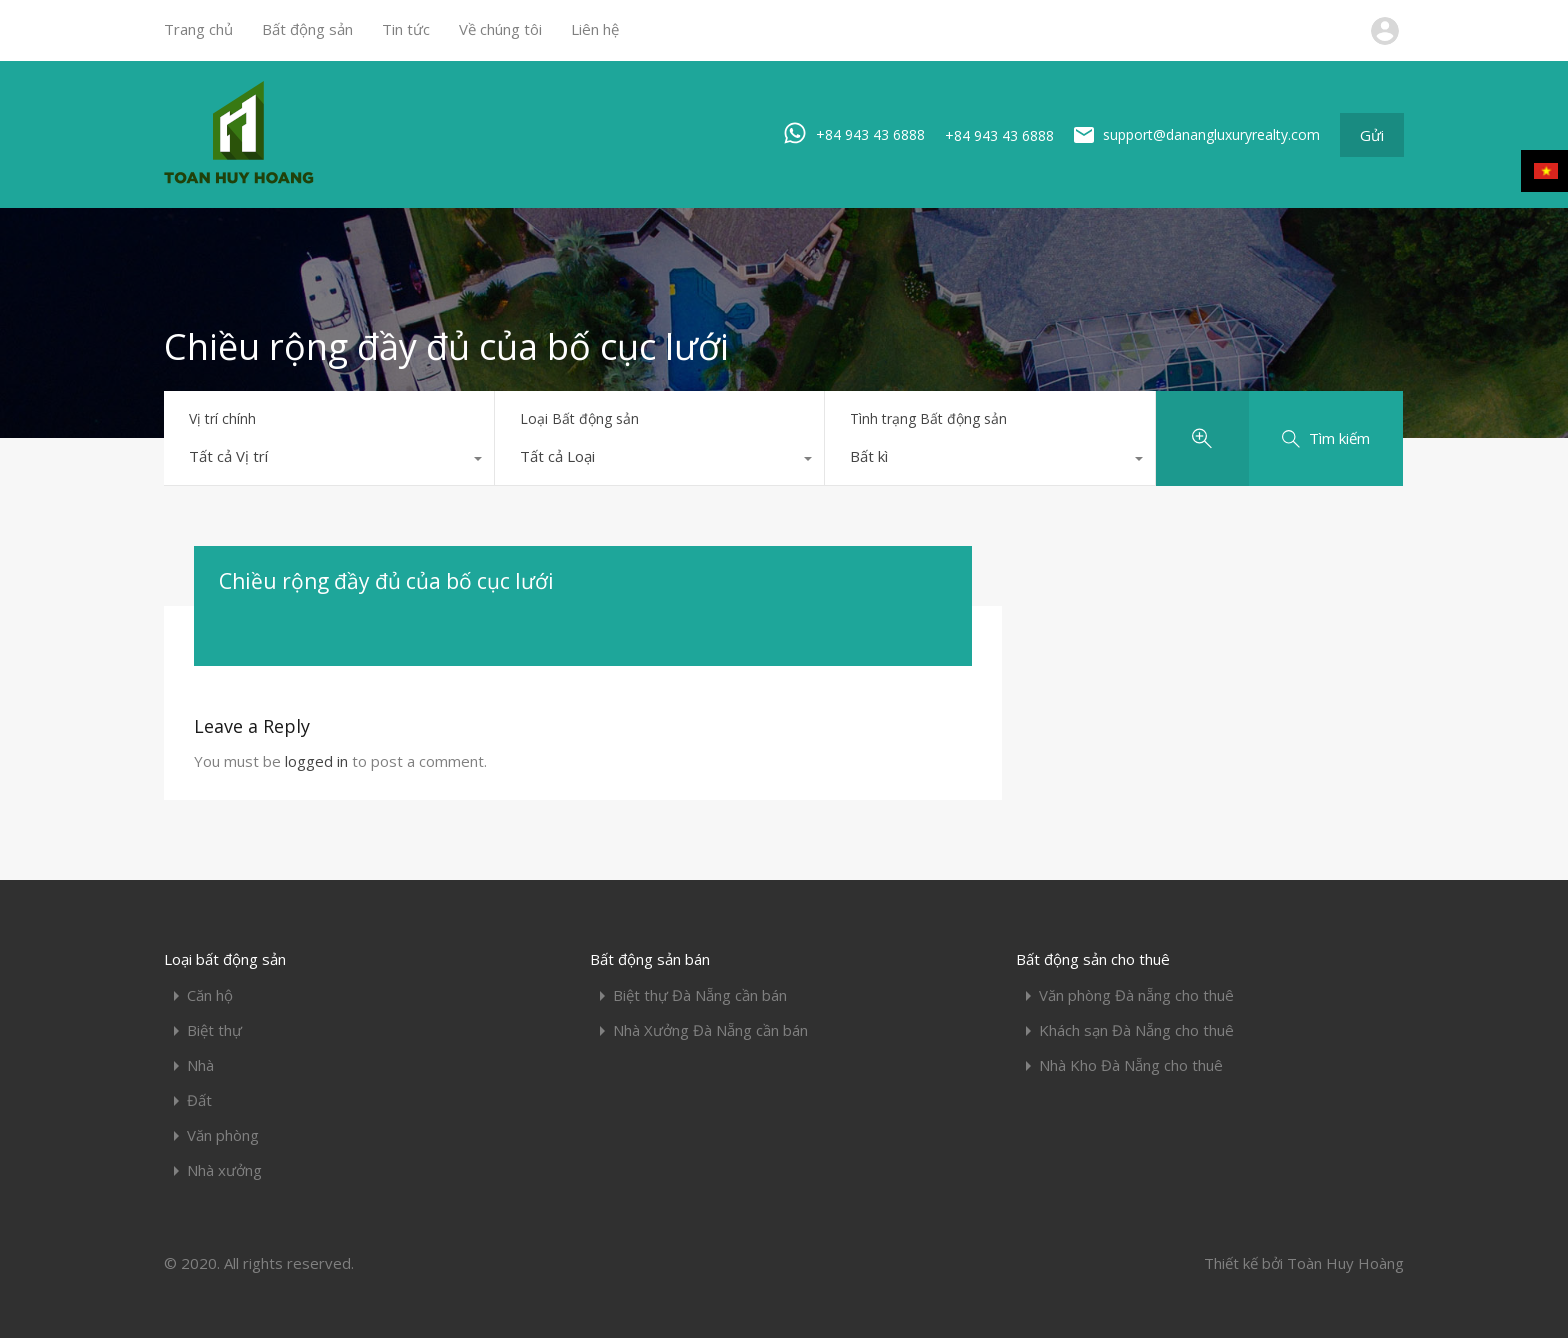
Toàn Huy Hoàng (1345, 1263)
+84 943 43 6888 (870, 133)
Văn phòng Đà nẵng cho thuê (1136, 995)
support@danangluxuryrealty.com (1211, 134)
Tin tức (406, 29)
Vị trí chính (222, 418)
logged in (316, 761)
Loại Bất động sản (579, 418)
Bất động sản (307, 29)
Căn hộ (210, 995)
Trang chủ (198, 29)
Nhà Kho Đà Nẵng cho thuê (1131, 1065)
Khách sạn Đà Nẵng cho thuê (1136, 1030)
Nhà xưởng (224, 1170)
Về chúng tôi (500, 29)
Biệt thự (214, 1030)
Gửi (1372, 135)
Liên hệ (595, 29)
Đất (199, 1100)
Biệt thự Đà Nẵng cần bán (700, 995)
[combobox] (329, 461)
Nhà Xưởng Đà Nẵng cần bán (710, 1030)
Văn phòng (223, 1135)
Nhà (200, 1065)
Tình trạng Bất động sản (928, 418)
